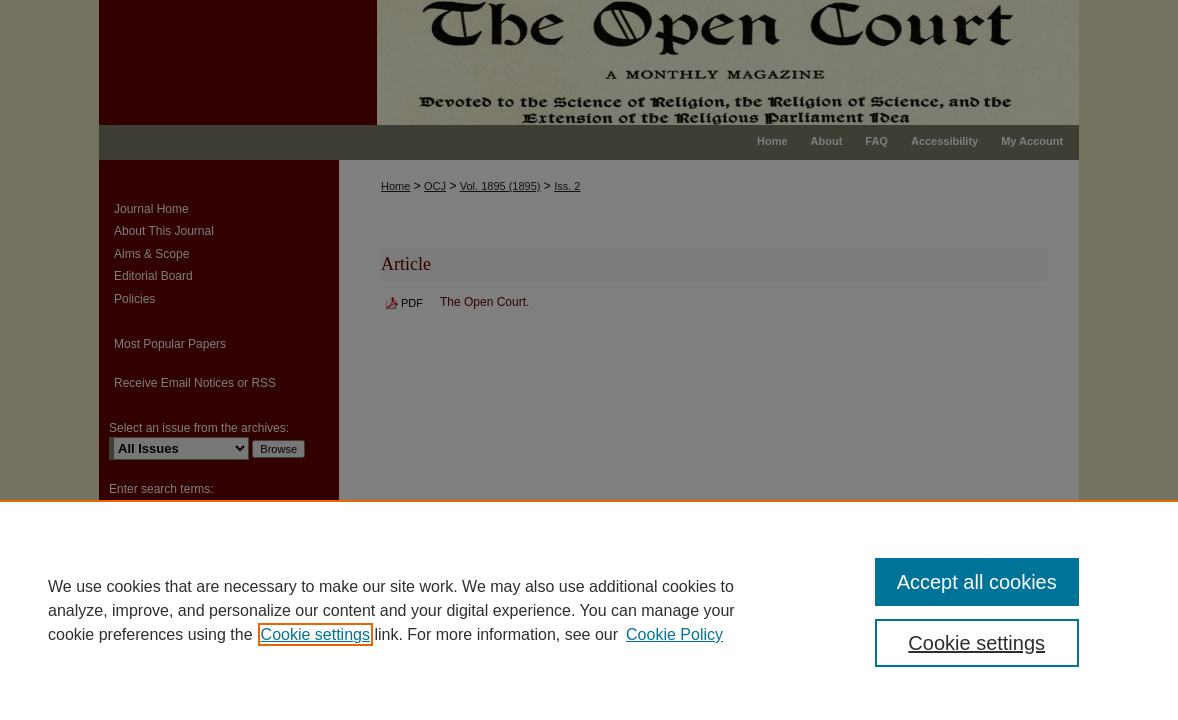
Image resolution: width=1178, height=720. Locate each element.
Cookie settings (315, 634)
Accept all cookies (977, 582)
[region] (589, 610)
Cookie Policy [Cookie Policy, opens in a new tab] (674, 634)
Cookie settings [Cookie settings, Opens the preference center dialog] (976, 643)
